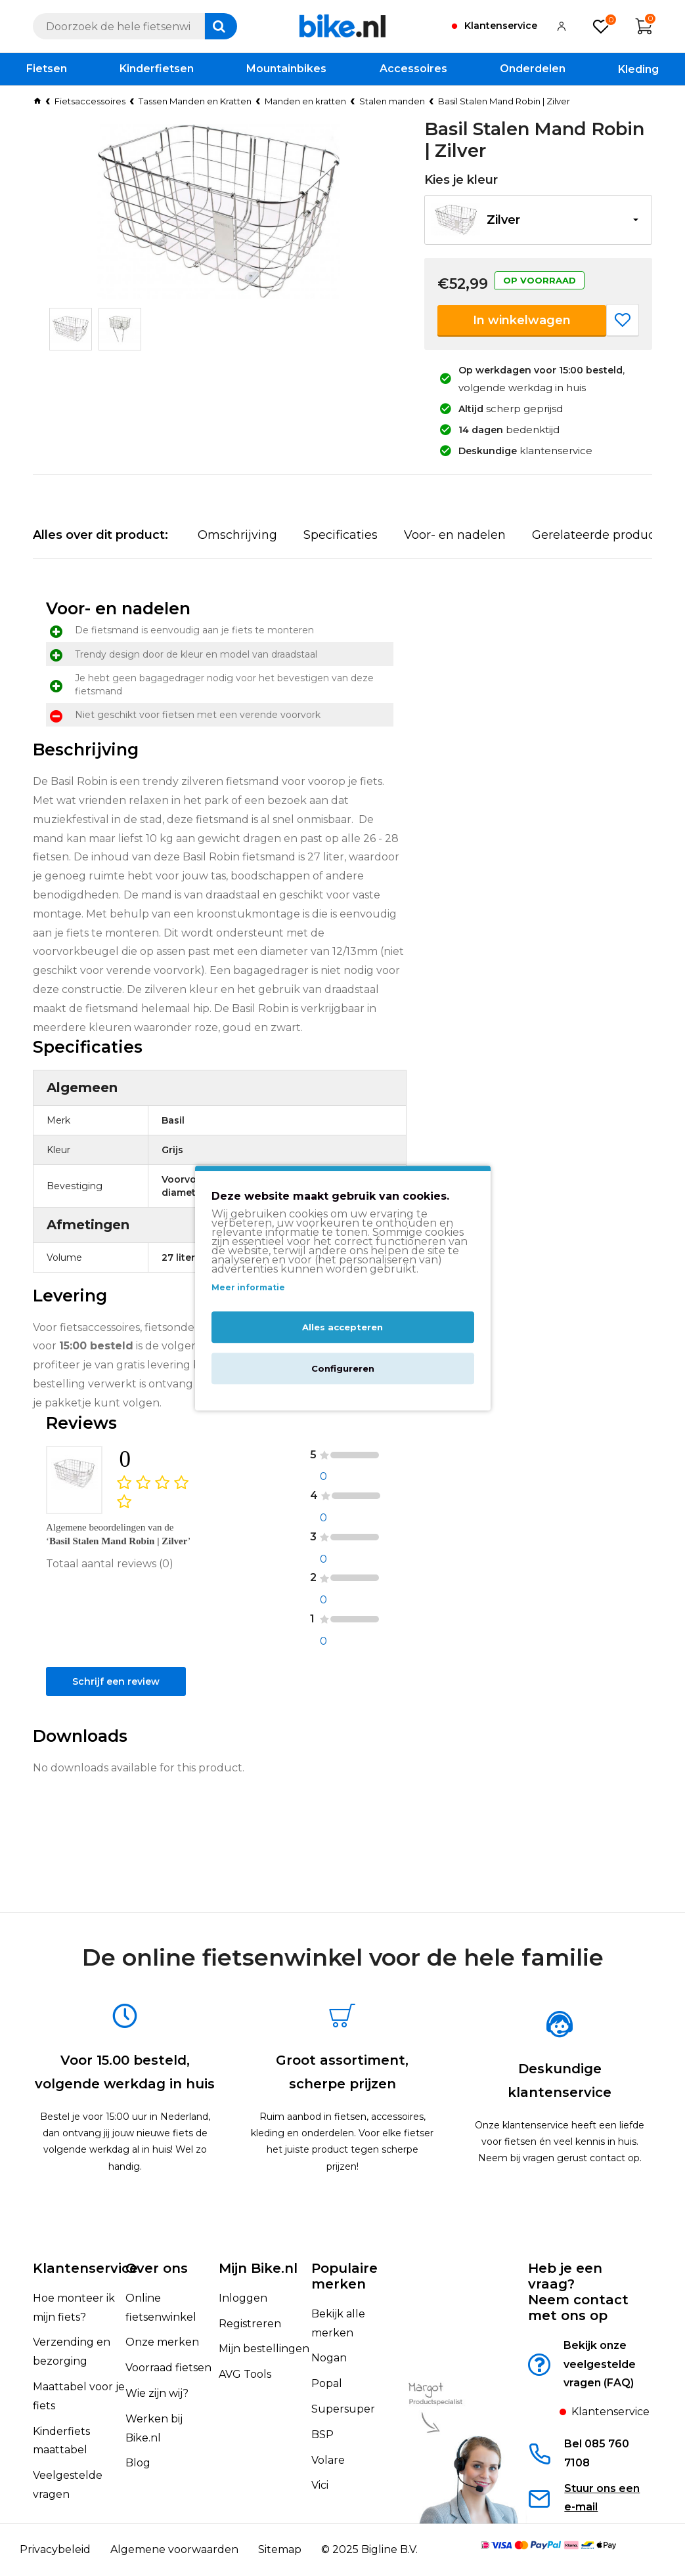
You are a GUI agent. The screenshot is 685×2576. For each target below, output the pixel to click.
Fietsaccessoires (90, 101)
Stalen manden (392, 101)
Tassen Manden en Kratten (195, 101)
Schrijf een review (108, 1772)
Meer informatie (248, 1288)
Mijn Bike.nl (258, 2268)
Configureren (342, 1368)
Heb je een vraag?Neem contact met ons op (578, 2291)
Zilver (503, 220)
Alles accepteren (342, 1327)
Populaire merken (344, 2276)
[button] (538, 220)
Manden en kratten (305, 101)
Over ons (156, 2268)
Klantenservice (85, 2268)
